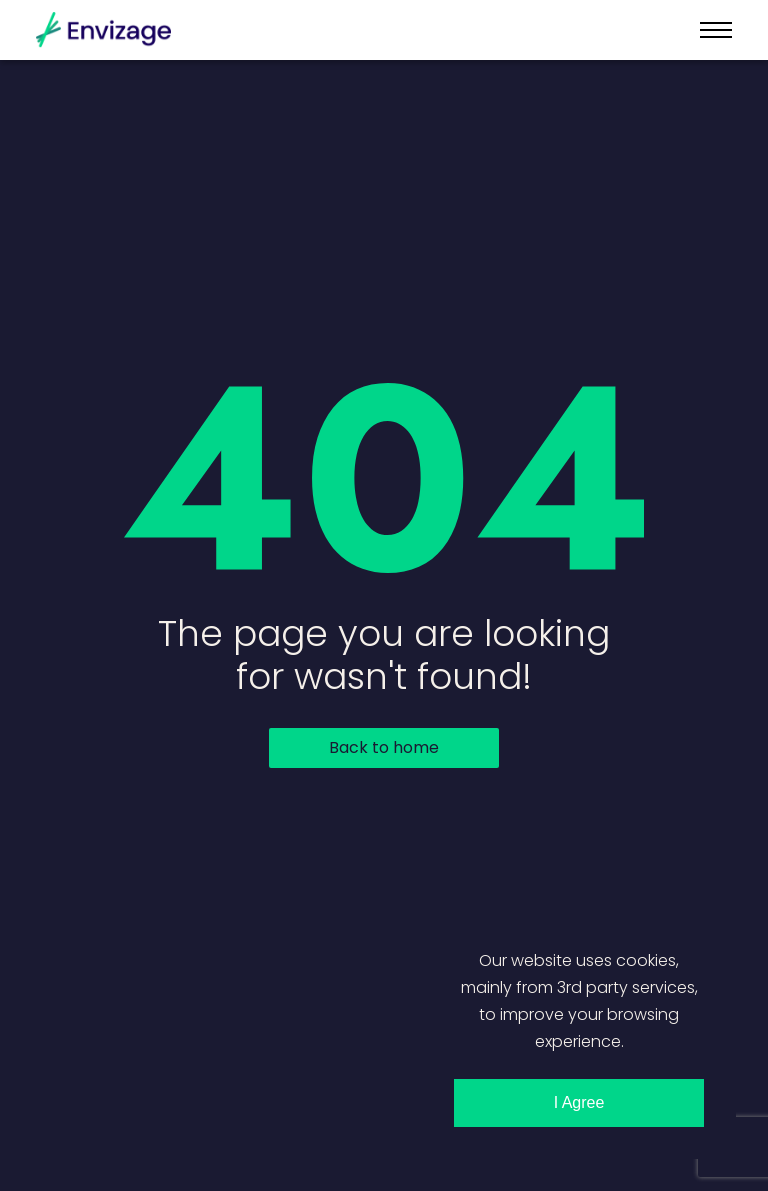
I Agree (579, 1102)
